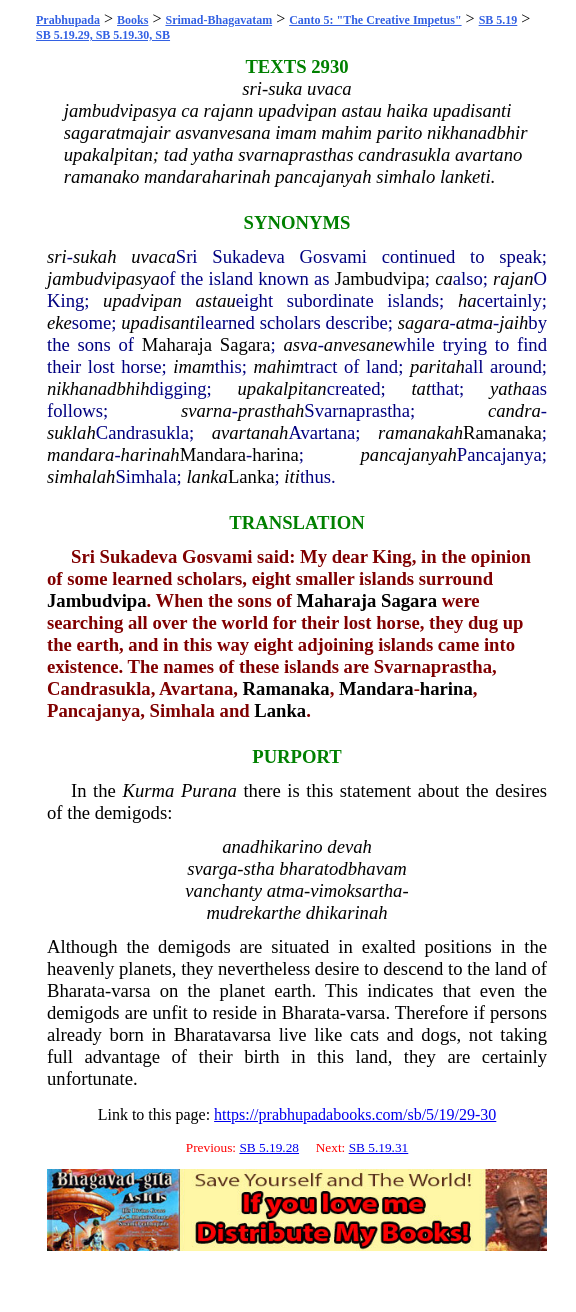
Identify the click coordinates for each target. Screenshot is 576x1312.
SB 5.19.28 (269, 1147)
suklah (71, 432)
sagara (424, 322)
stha (259, 868)
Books (132, 20)
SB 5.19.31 (379, 1147)
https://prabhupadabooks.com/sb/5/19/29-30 (355, 1114)
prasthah (271, 410)
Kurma (148, 790)
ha (467, 300)
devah (349, 846)
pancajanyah (408, 454)
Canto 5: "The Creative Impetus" (375, 20)
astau (215, 300)
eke (59, 322)
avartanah (250, 432)
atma (474, 322)
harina (275, 454)
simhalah (81, 476)
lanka (206, 476)
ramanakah (420, 432)
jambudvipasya (103, 278)
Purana (209, 790)
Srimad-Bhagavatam (218, 20)
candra (514, 410)
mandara (80, 454)
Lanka (251, 476)
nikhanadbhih (98, 388)
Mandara (213, 454)
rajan (513, 278)
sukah (95, 256)
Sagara (245, 344)
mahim (278, 366)
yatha (510, 388)
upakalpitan (282, 388)
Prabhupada (68, 20)
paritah (437, 366)
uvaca (153, 256)
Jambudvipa (380, 278)
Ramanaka (502, 432)
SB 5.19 (498, 20)
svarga (212, 868)
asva (300, 344)
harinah (150, 454)
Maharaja (177, 344)
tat (421, 388)
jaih (513, 322)
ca (444, 278)
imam (193, 366)
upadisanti (160, 322)
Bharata (76, 990)
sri (57, 256)
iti (292, 476)
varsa (130, 990)
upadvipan (142, 300)
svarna (206, 410)
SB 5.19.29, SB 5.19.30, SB (103, 35)
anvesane (358, 344)
